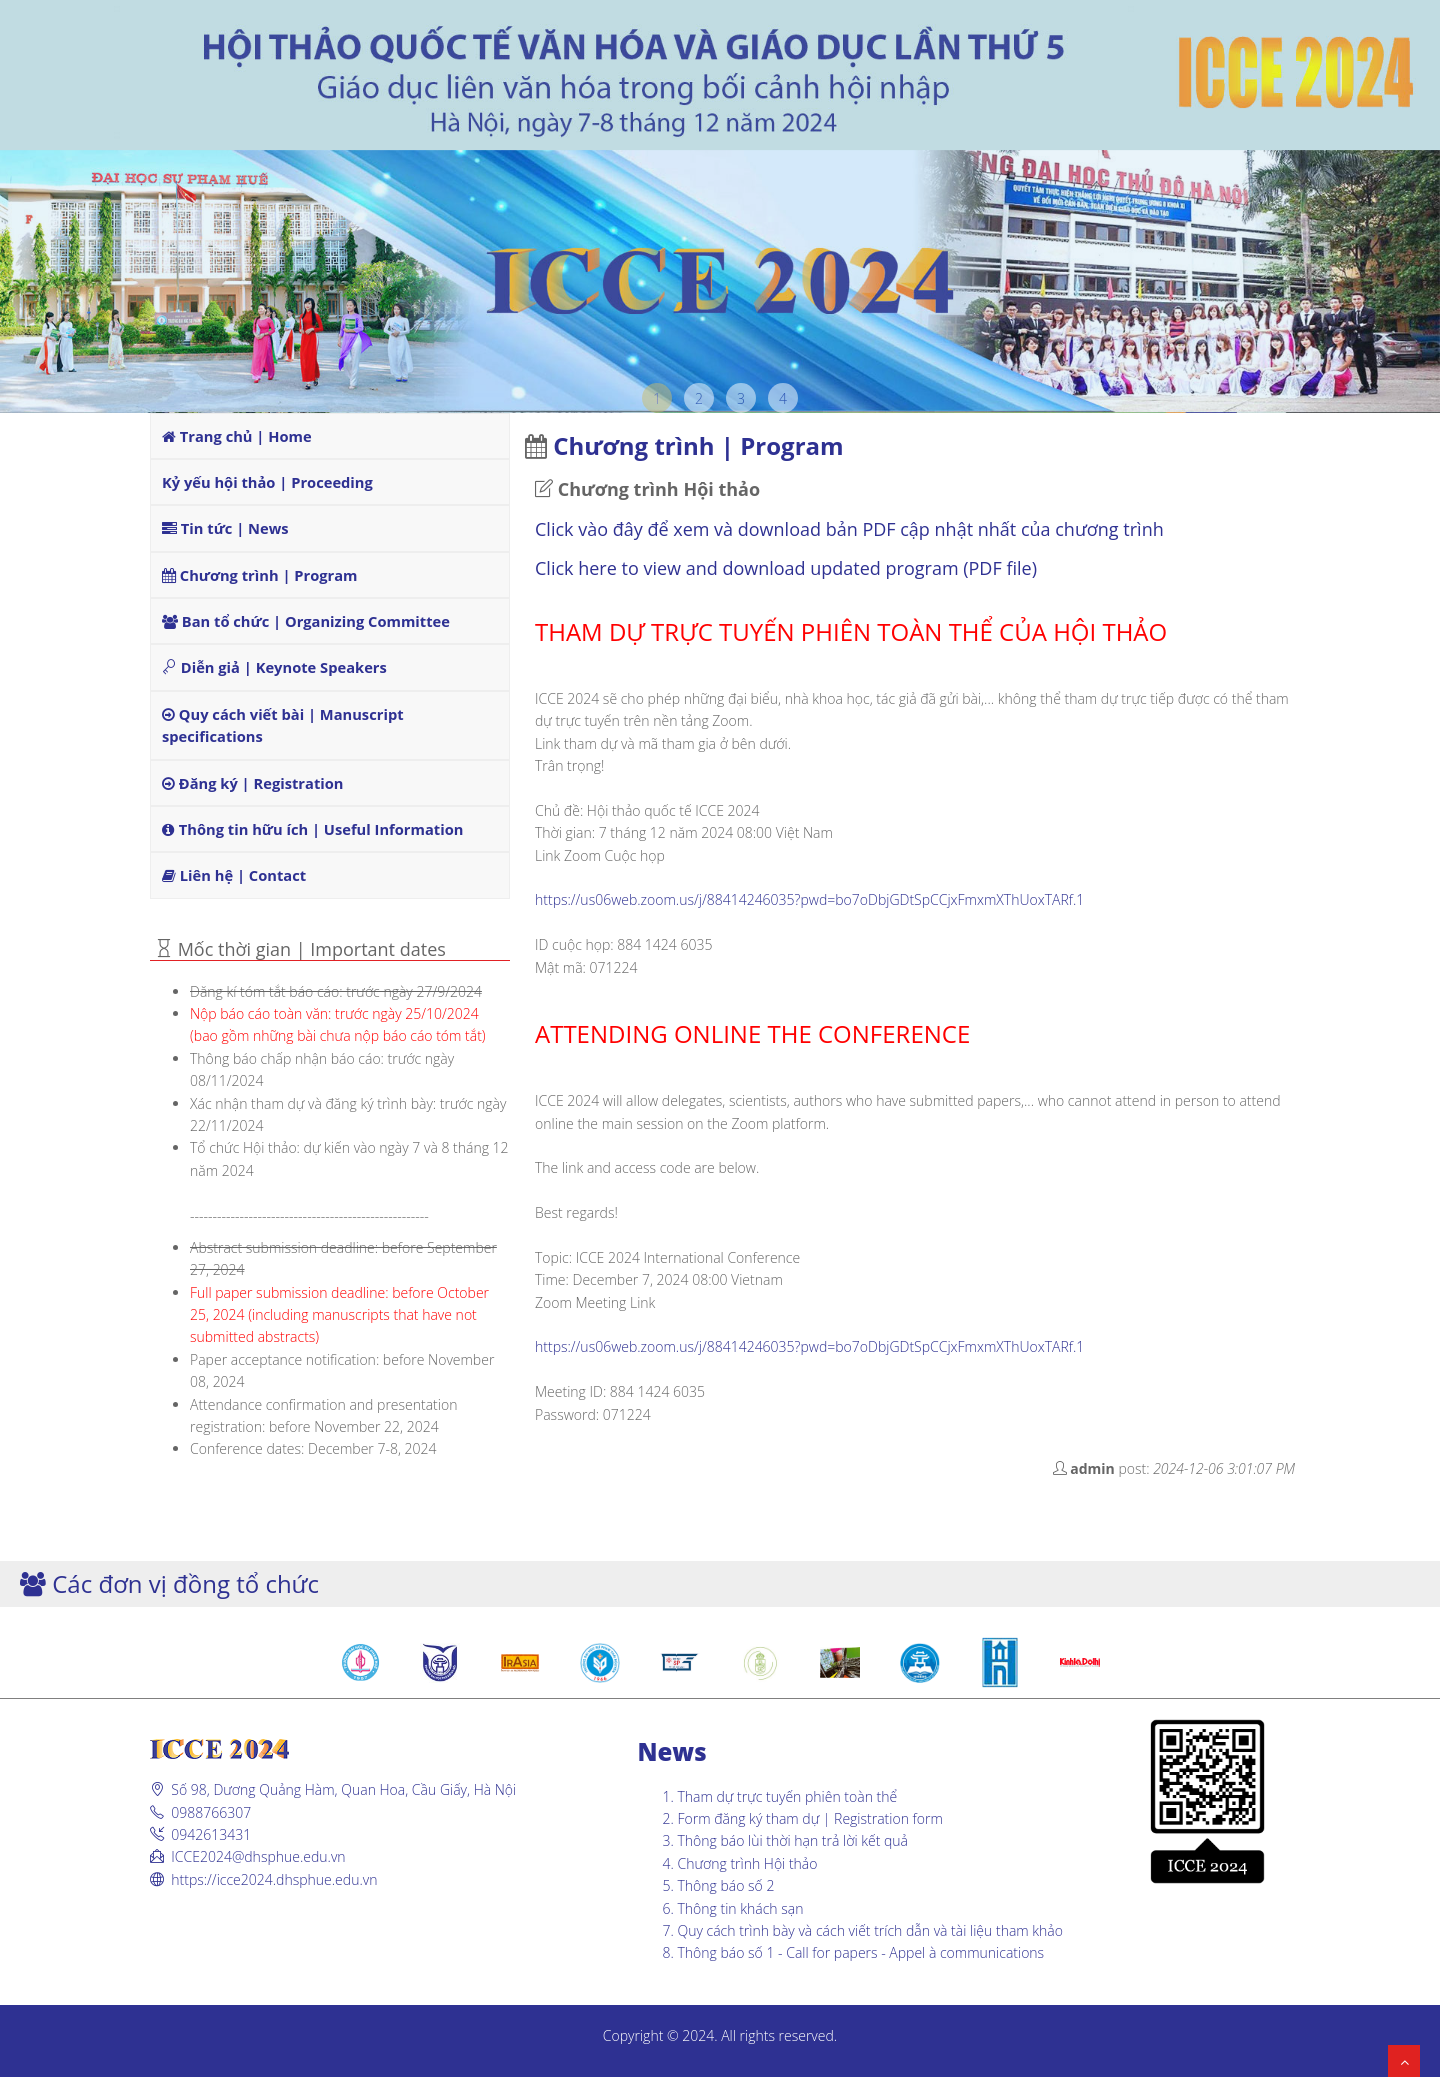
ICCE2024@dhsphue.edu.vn (258, 1856)
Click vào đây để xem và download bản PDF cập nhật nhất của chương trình (849, 529)
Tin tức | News (225, 528)
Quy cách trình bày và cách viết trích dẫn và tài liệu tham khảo (870, 1930)
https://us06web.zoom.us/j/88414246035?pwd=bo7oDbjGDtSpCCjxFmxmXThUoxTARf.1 (809, 899)
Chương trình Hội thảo (748, 1863)
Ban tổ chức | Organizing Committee (306, 621)
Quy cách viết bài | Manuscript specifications (283, 725)
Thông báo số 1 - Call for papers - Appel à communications (861, 1952)
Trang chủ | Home (237, 436)
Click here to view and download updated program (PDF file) (788, 568)
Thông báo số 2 (726, 1885)
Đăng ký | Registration (252, 783)
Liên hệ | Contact (234, 875)
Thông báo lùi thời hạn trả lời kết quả (793, 1840)
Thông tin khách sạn (741, 1908)
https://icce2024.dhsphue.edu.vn (274, 1879)
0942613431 (211, 1834)
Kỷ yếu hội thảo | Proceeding (267, 482)
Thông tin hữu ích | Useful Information (312, 829)
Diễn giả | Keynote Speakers (274, 667)
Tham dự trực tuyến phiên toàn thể (788, 1796)
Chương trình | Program (260, 575)
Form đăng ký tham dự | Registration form (810, 1818)
